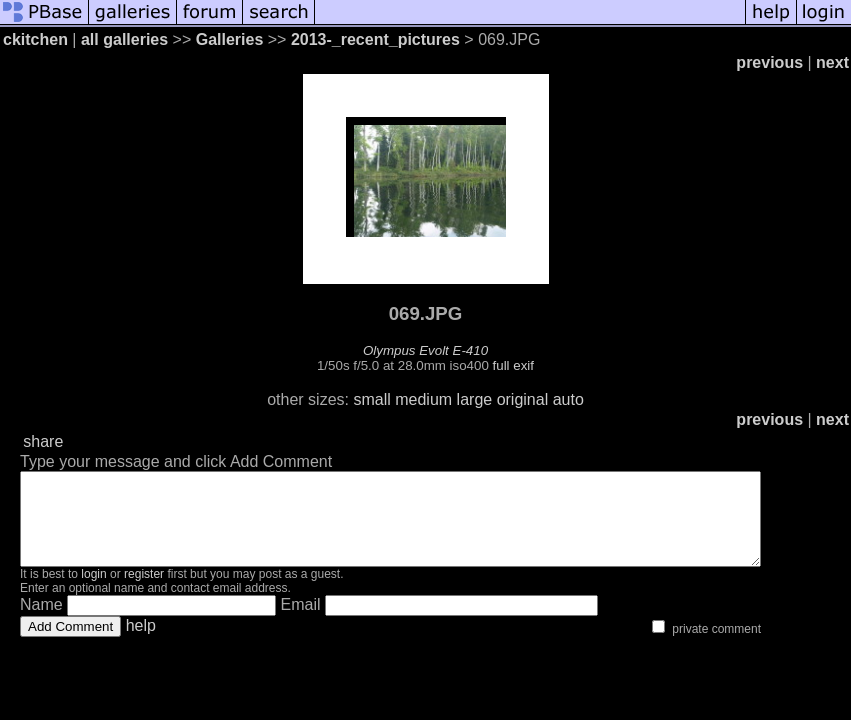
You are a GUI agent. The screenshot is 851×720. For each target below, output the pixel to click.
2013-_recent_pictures (375, 39)
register (144, 592)
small (371, 399)
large (475, 399)
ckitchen (35, 39)
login (93, 592)
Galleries (230, 39)
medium (423, 399)
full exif (513, 365)
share (43, 441)
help (141, 643)
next (832, 62)
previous (769, 62)
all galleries (124, 39)
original (523, 399)
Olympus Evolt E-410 (425, 350)
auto (568, 399)
